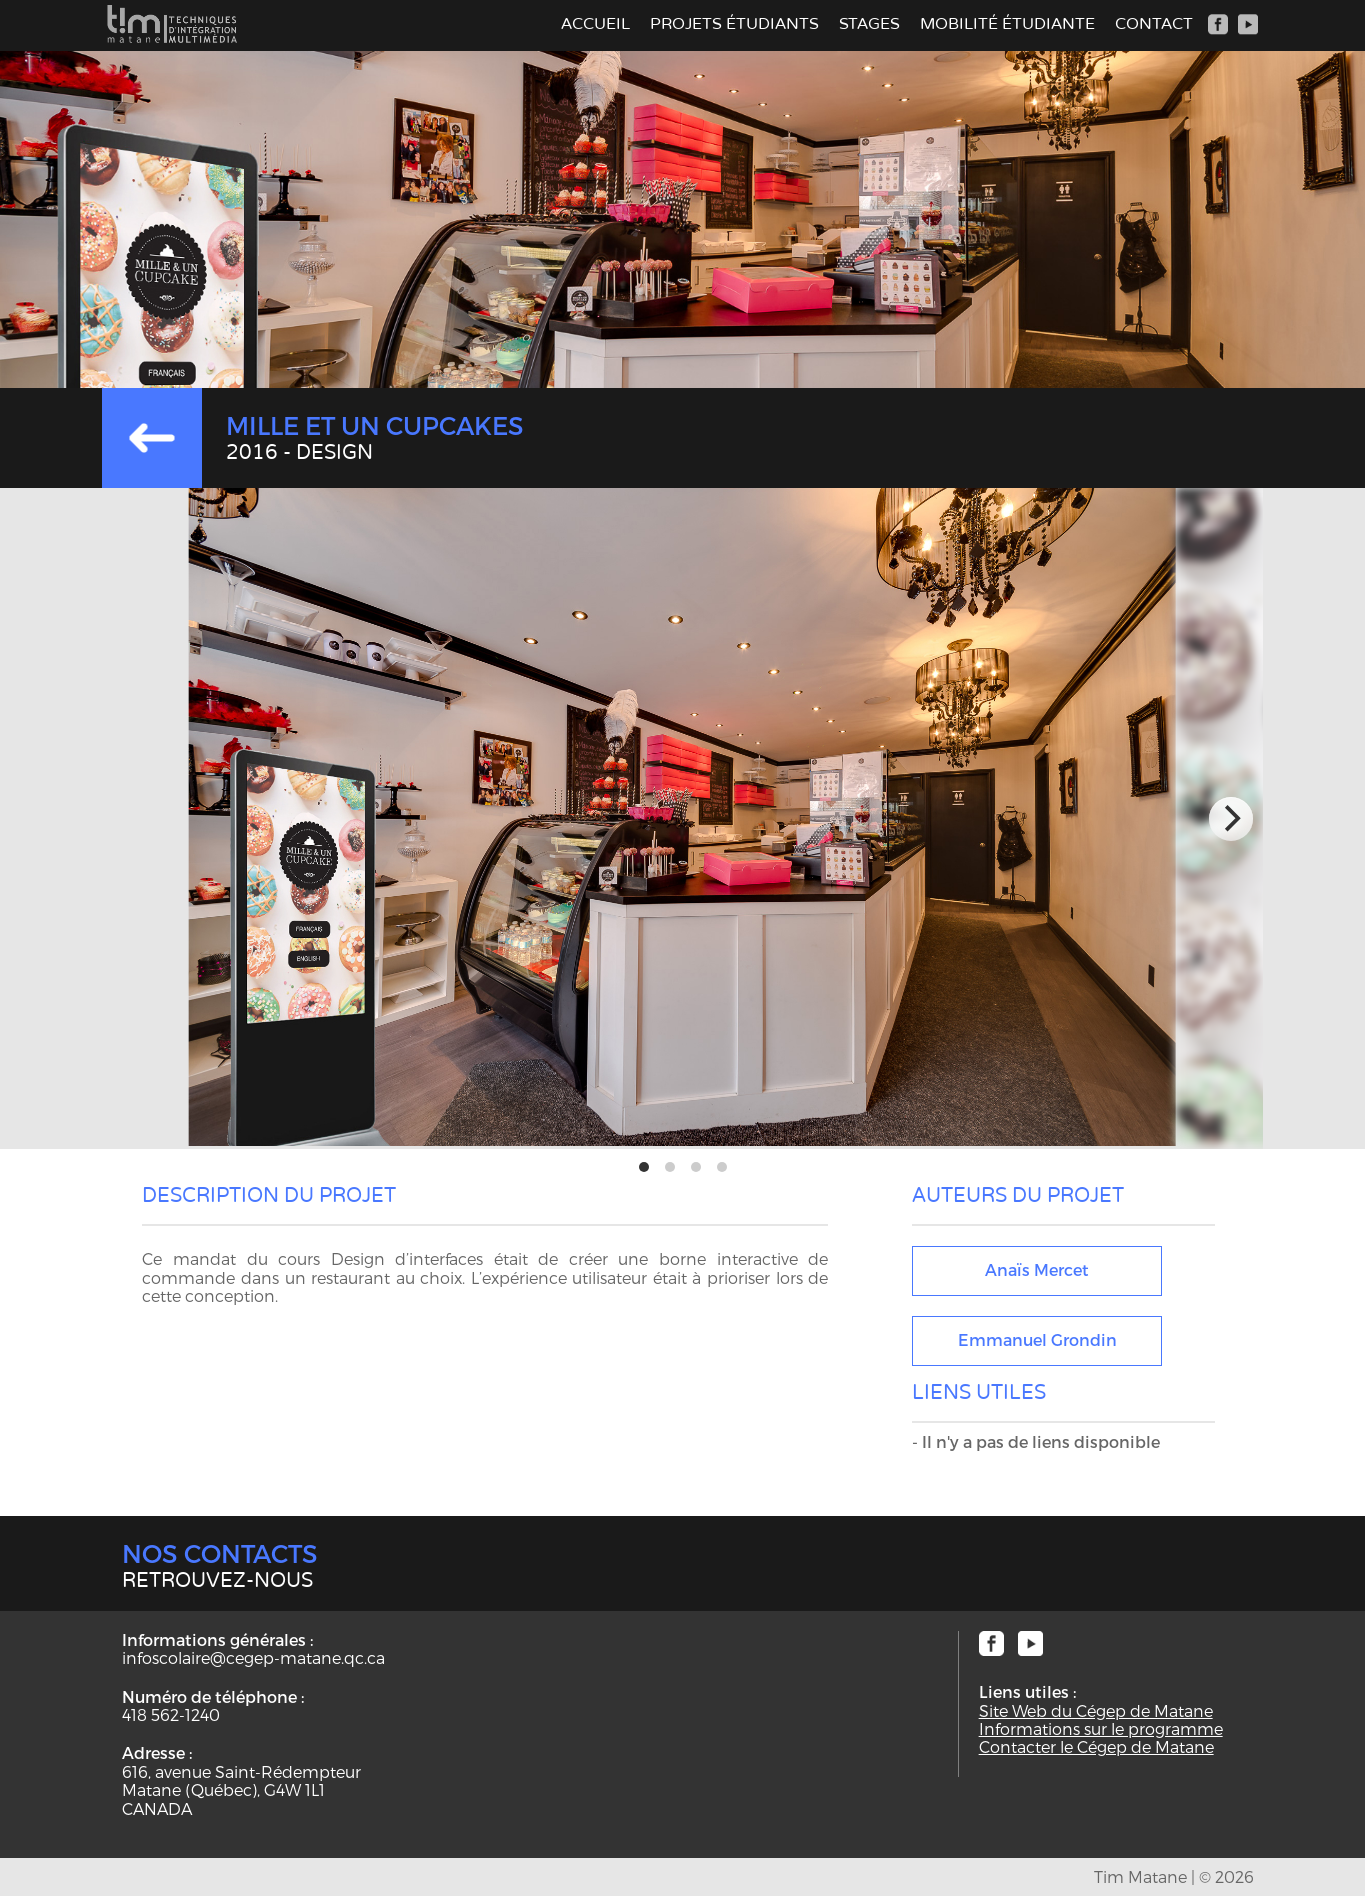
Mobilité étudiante (1007, 24)
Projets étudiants (734, 24)
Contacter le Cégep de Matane (1096, 1747)
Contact (1154, 24)
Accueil (595, 24)
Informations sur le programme (1101, 1729)
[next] (1231, 819)
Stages (869, 24)
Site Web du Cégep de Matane (1096, 1711)
